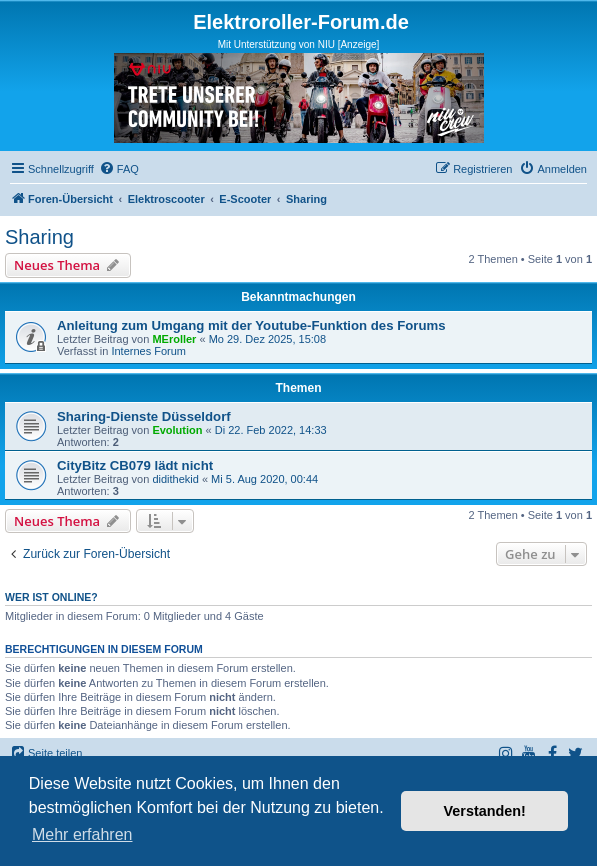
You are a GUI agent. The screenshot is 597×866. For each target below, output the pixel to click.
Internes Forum (148, 351)
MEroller (174, 339)
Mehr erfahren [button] (82, 834)
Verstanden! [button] (485, 811)
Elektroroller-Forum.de (301, 22)
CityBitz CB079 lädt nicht (135, 465)
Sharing (39, 237)
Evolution (177, 430)
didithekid (175, 479)
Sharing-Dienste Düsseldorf (144, 416)
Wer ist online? (51, 597)
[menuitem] (119, 169)
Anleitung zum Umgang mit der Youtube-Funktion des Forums (251, 325)
